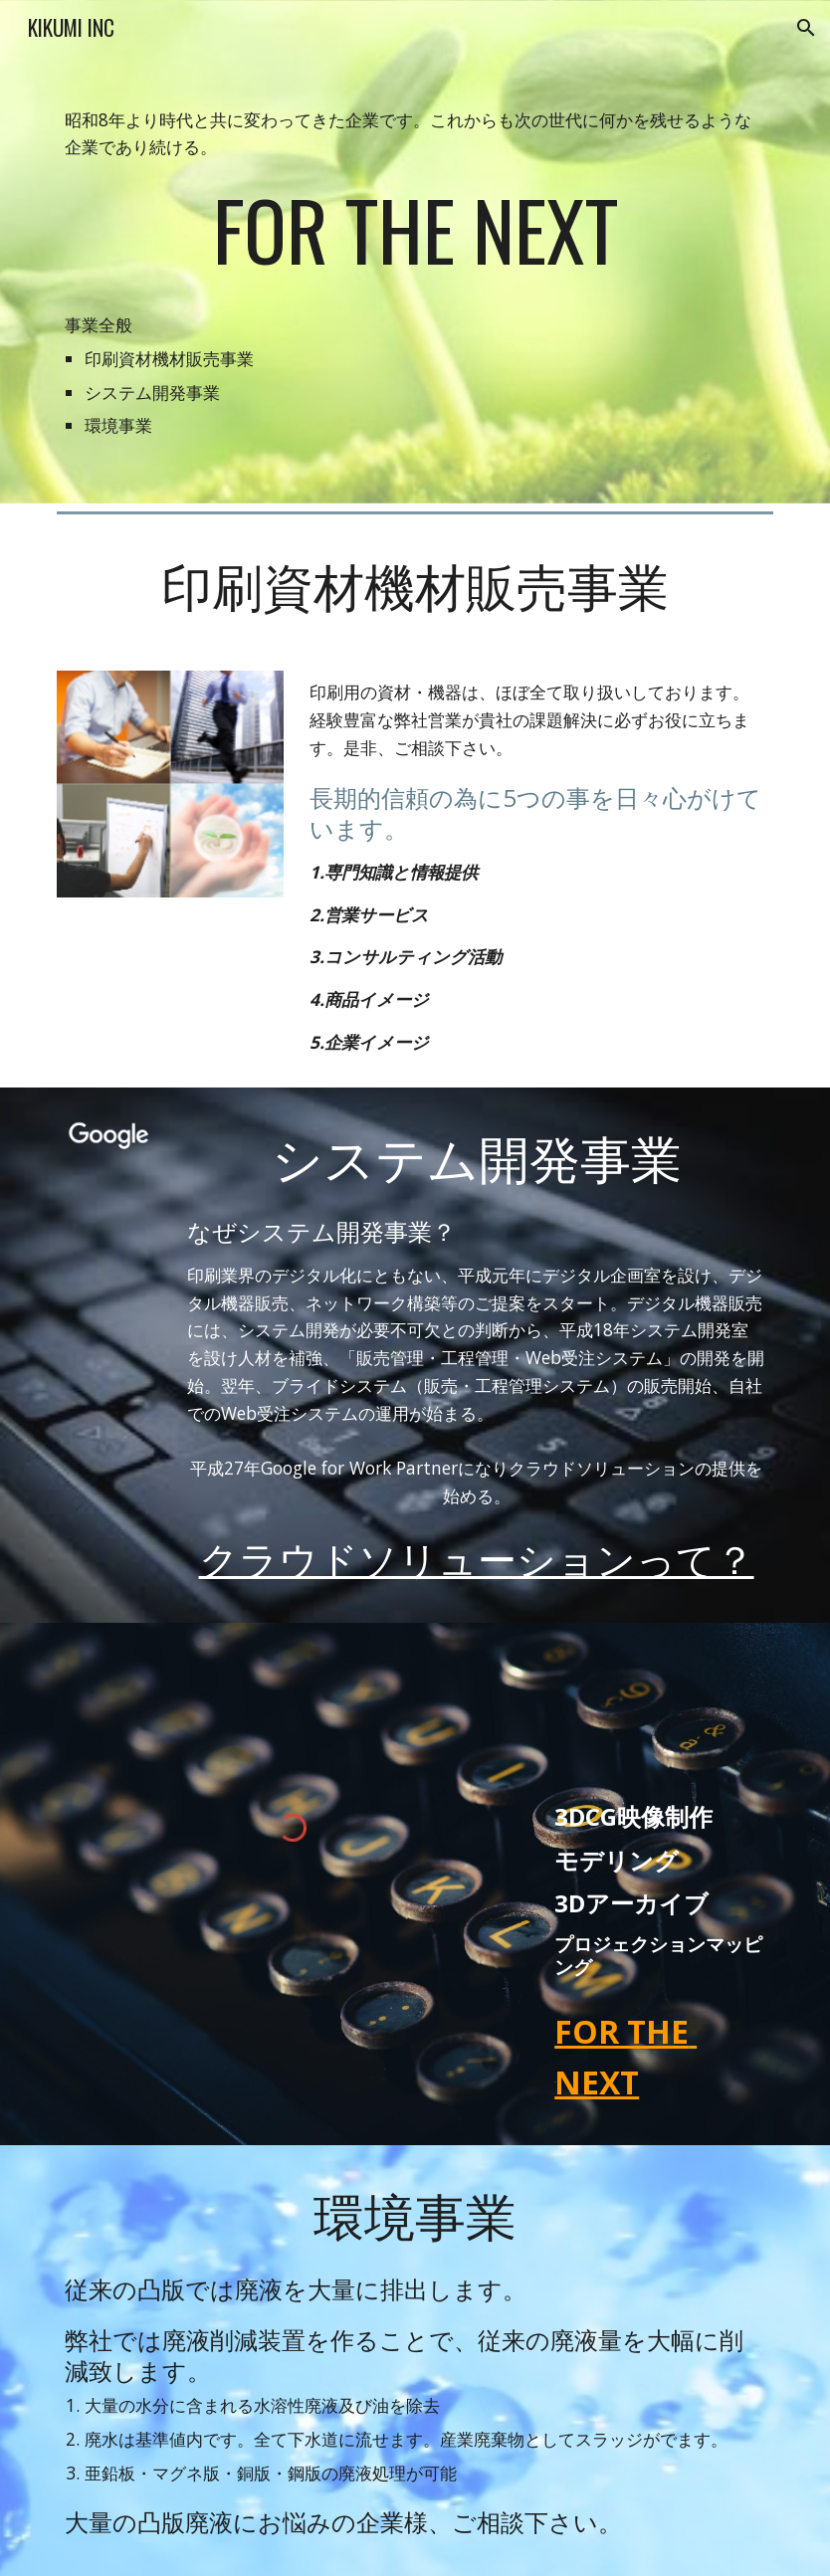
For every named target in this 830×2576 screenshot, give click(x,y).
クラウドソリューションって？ (476, 1556)
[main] (415, 252)
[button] (806, 28)
